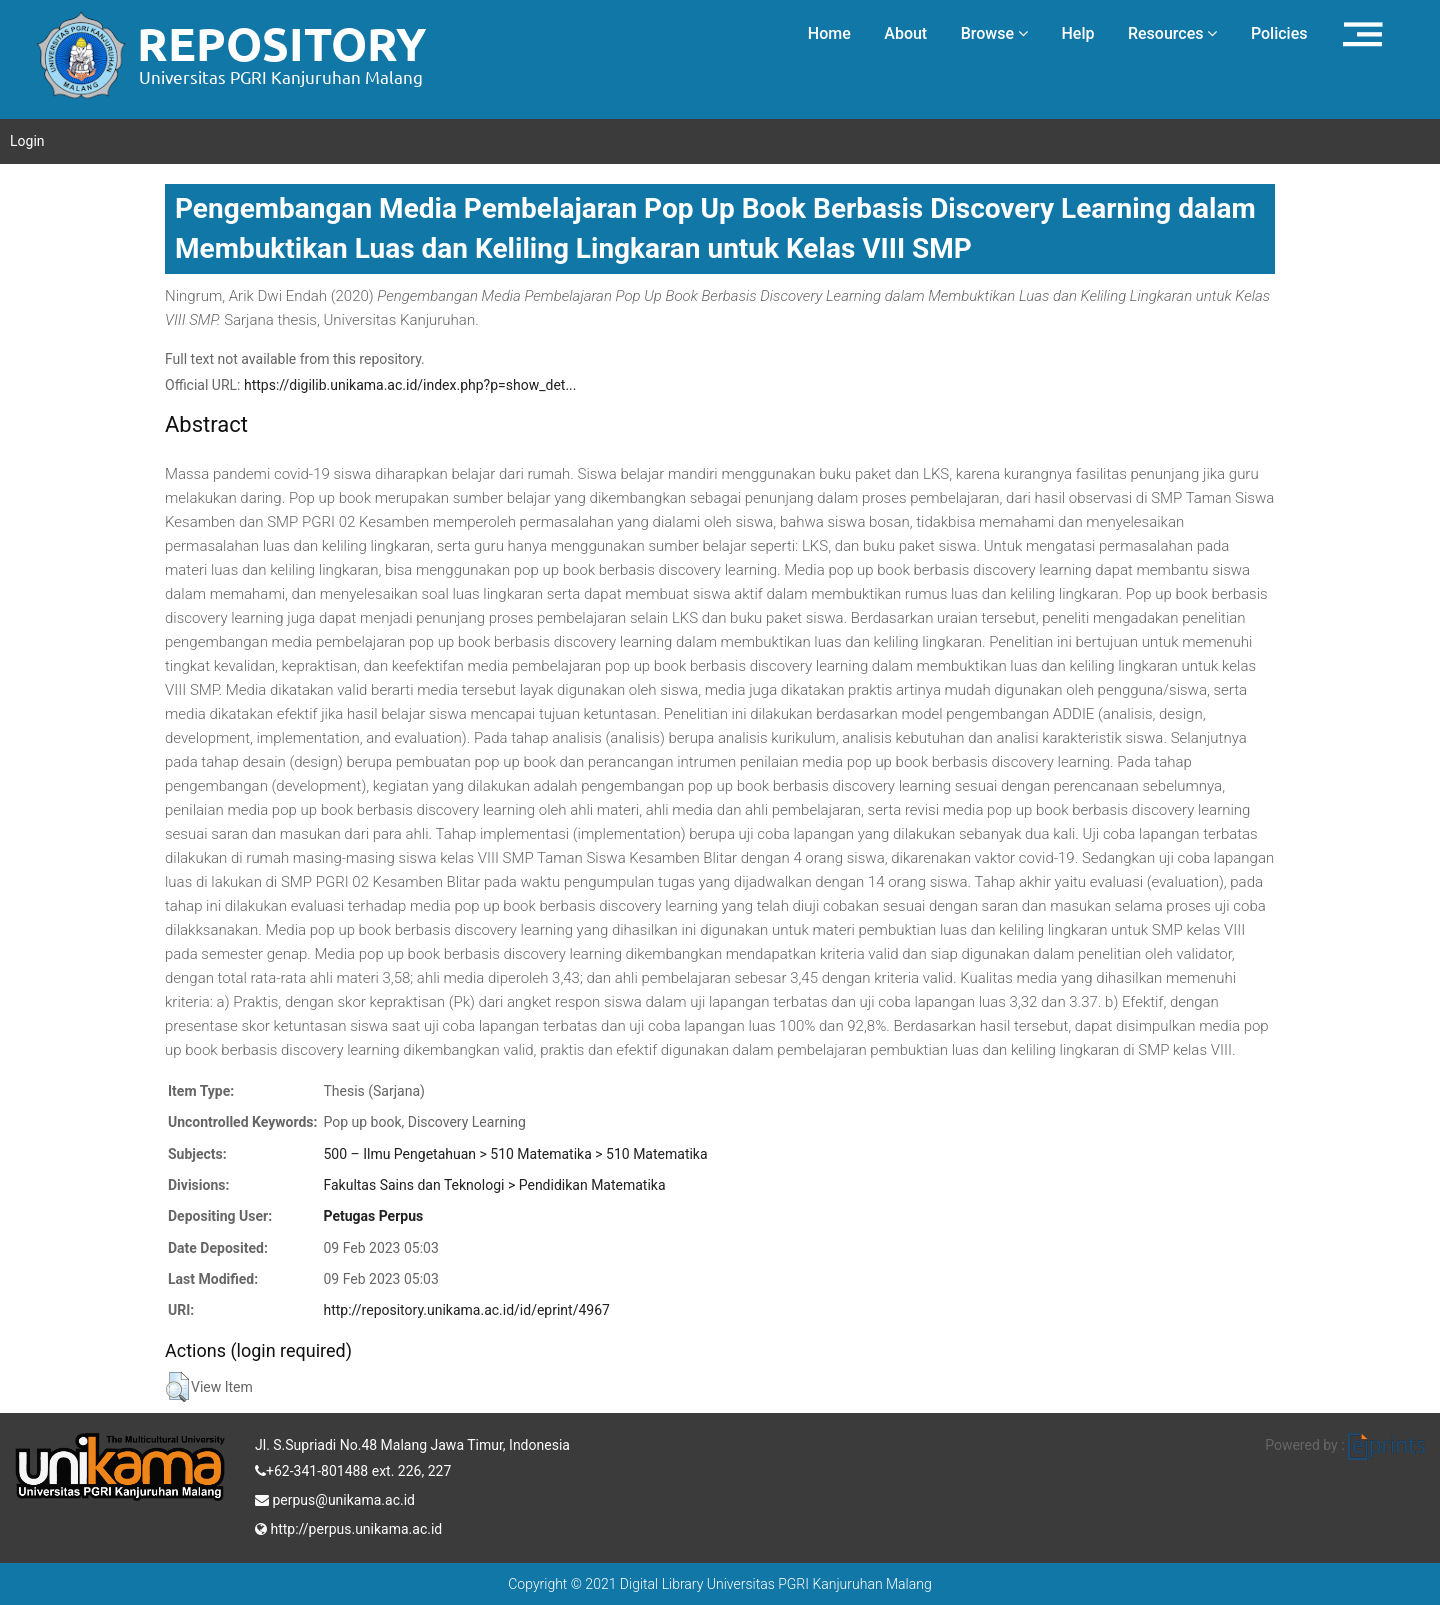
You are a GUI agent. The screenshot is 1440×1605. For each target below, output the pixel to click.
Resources (1173, 33)
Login (27, 141)
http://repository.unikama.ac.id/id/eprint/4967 (466, 1310)
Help (1077, 33)
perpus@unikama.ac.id (335, 1498)
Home (829, 33)
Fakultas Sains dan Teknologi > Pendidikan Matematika (494, 1185)
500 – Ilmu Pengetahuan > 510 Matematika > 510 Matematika (515, 1154)
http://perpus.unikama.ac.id (348, 1527)
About (905, 33)
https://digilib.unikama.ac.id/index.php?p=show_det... (410, 385)
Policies (1279, 33)
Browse (994, 33)
